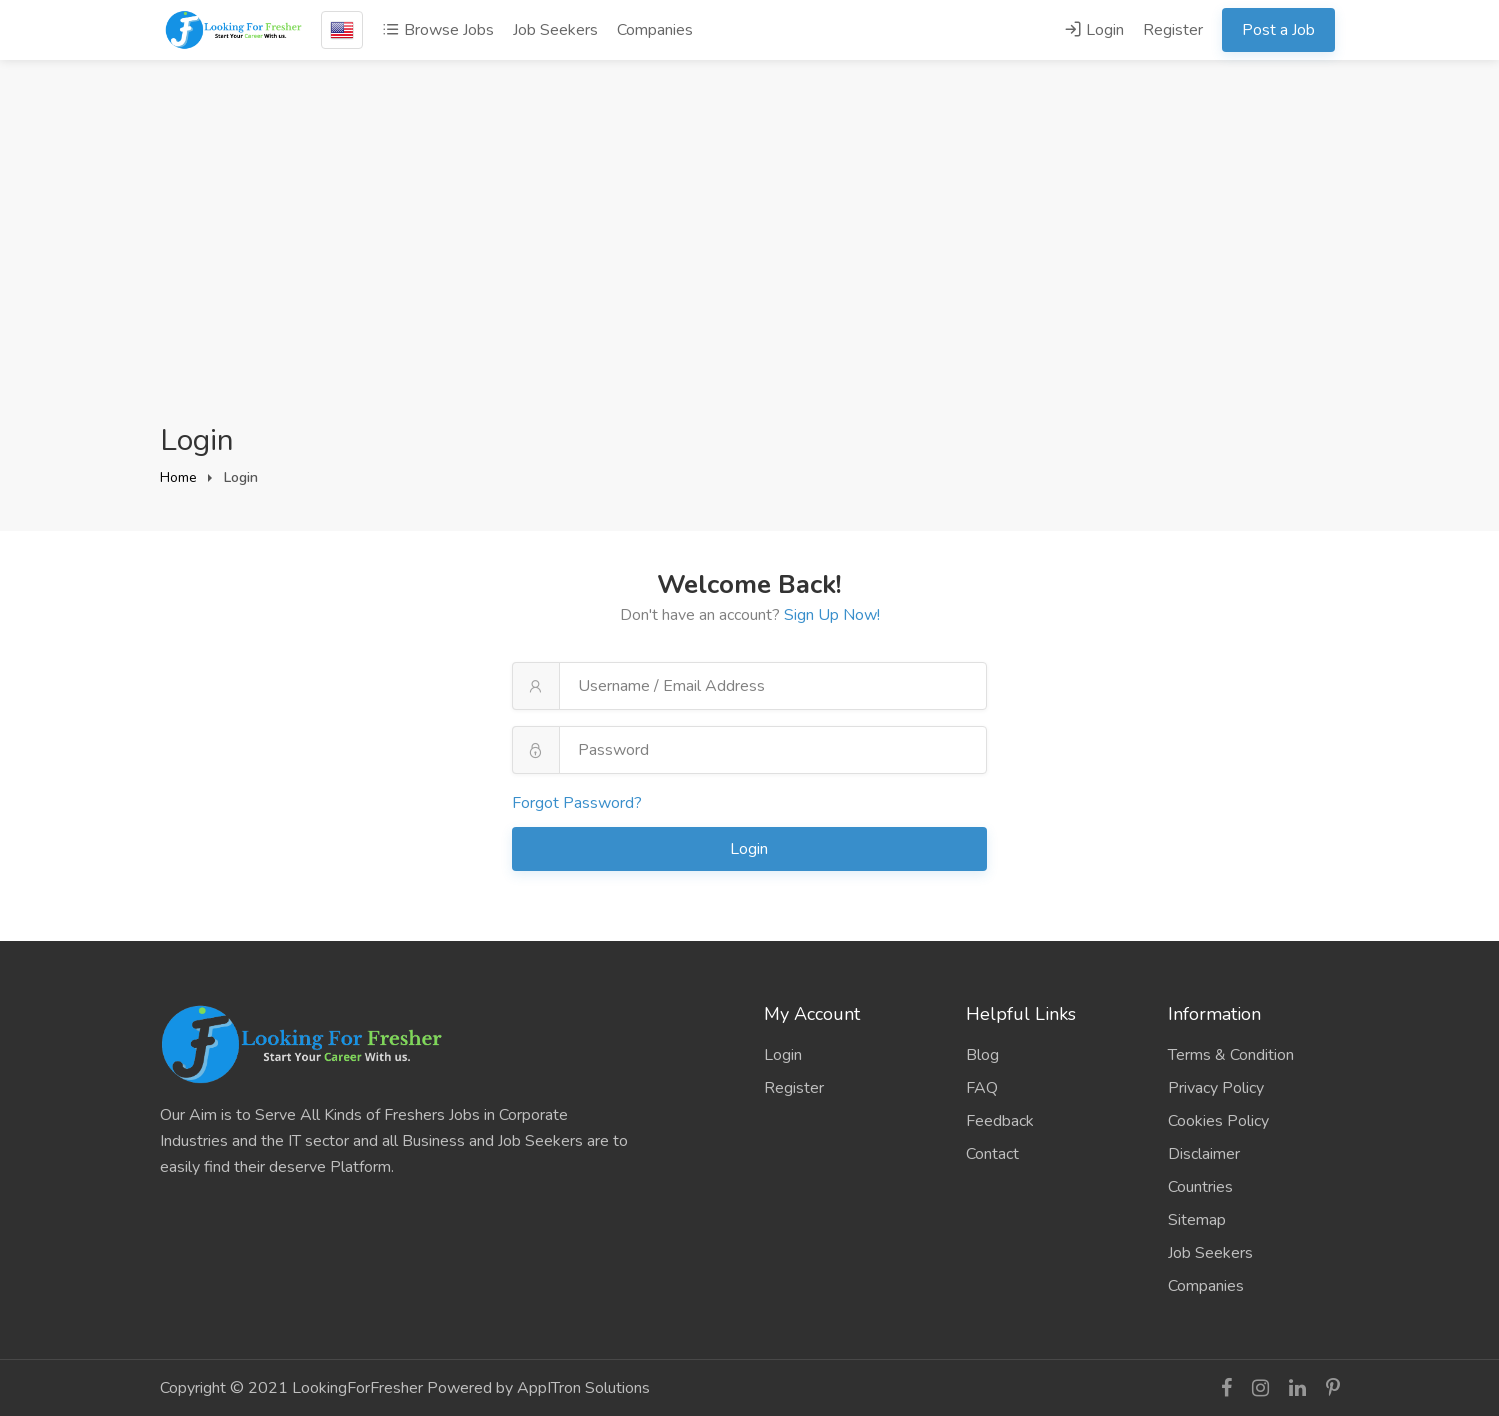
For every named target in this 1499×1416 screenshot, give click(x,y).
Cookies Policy (1218, 1121)
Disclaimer (1204, 1154)
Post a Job (1278, 30)
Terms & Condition (1231, 1055)
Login (1094, 30)
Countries (1200, 1187)
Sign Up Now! (832, 615)
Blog (982, 1055)
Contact (992, 1154)
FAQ (982, 1088)
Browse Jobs (438, 30)
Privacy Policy (1216, 1088)
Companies (655, 30)
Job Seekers (555, 30)
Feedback (1000, 1121)
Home (178, 477)
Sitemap (1197, 1220)
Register (1173, 30)
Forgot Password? (577, 803)
